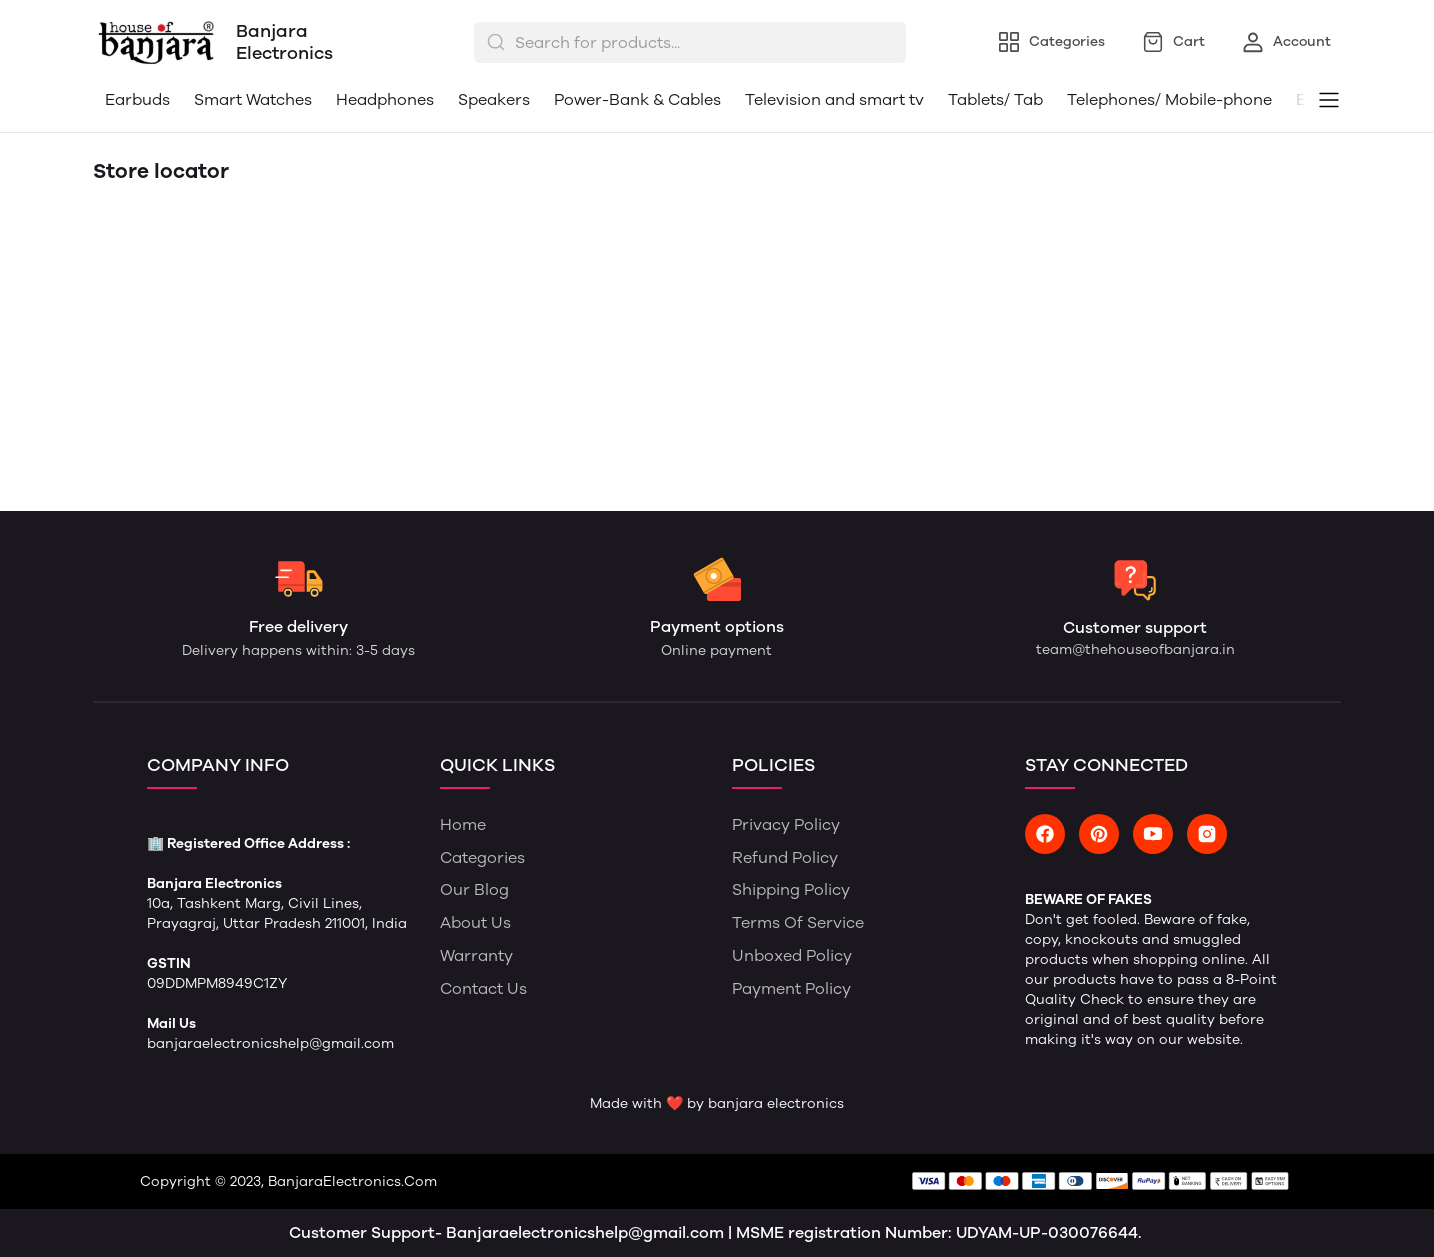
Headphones (385, 99)
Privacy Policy (786, 824)
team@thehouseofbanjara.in (1135, 649)
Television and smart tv (834, 99)
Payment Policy (791, 988)
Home (463, 824)
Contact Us (483, 988)
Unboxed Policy (792, 955)
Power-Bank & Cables (637, 99)
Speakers (494, 99)
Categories (482, 857)
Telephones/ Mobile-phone (1169, 99)
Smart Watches (253, 99)
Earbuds (137, 99)
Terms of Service (798, 922)
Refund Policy (785, 857)
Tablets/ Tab (995, 99)
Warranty (476, 955)
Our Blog (474, 889)
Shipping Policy (791, 889)
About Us (475, 922)
